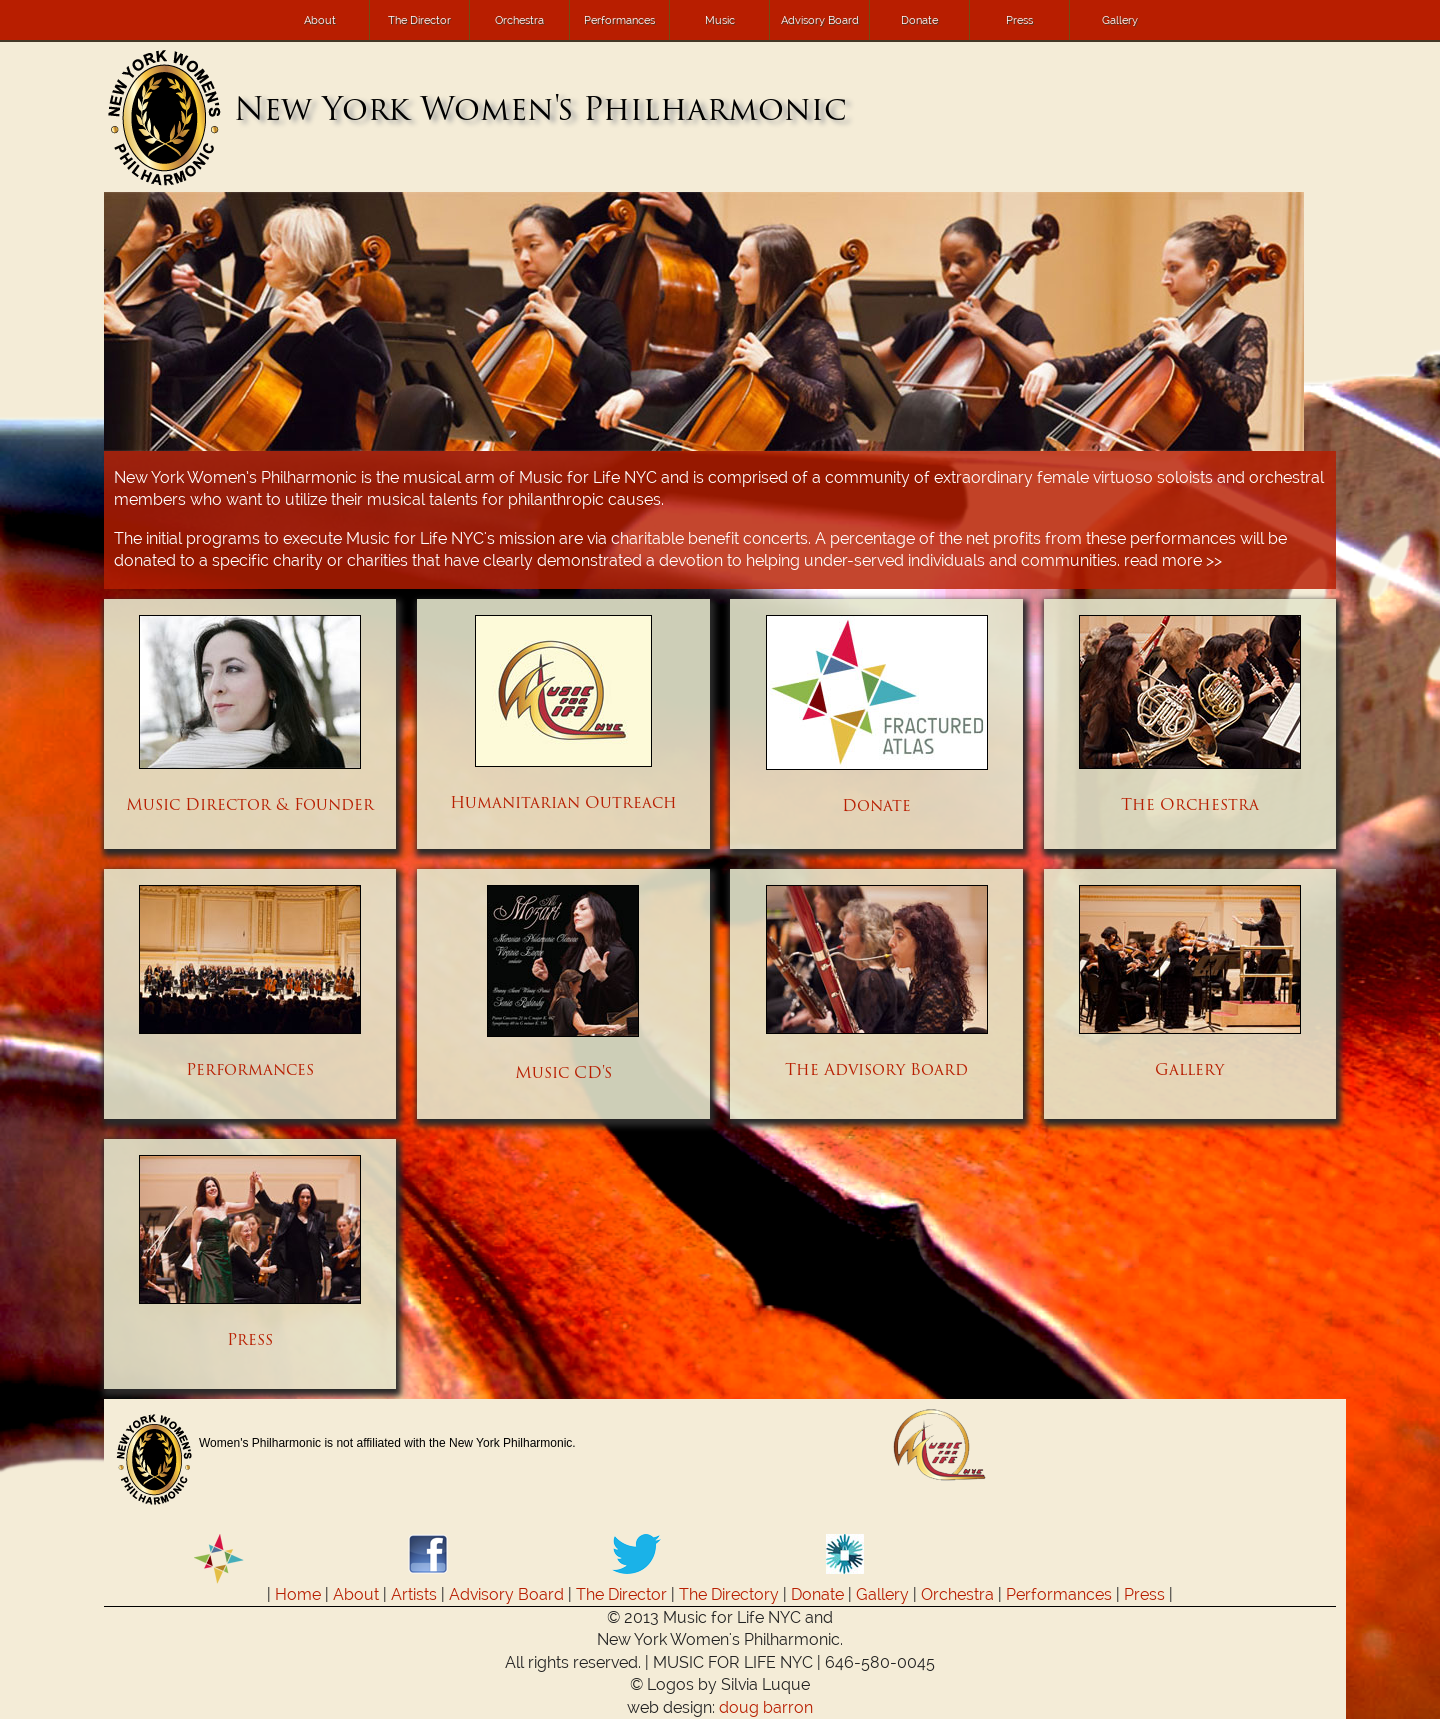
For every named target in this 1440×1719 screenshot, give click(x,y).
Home (298, 1594)
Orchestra (519, 20)
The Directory (729, 1594)
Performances (619, 20)
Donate (919, 20)
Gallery (1120, 20)
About (320, 20)
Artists (414, 1594)
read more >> (1173, 560)
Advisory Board (820, 20)
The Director (419, 20)
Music (720, 20)
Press (1019, 20)
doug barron (766, 1707)
